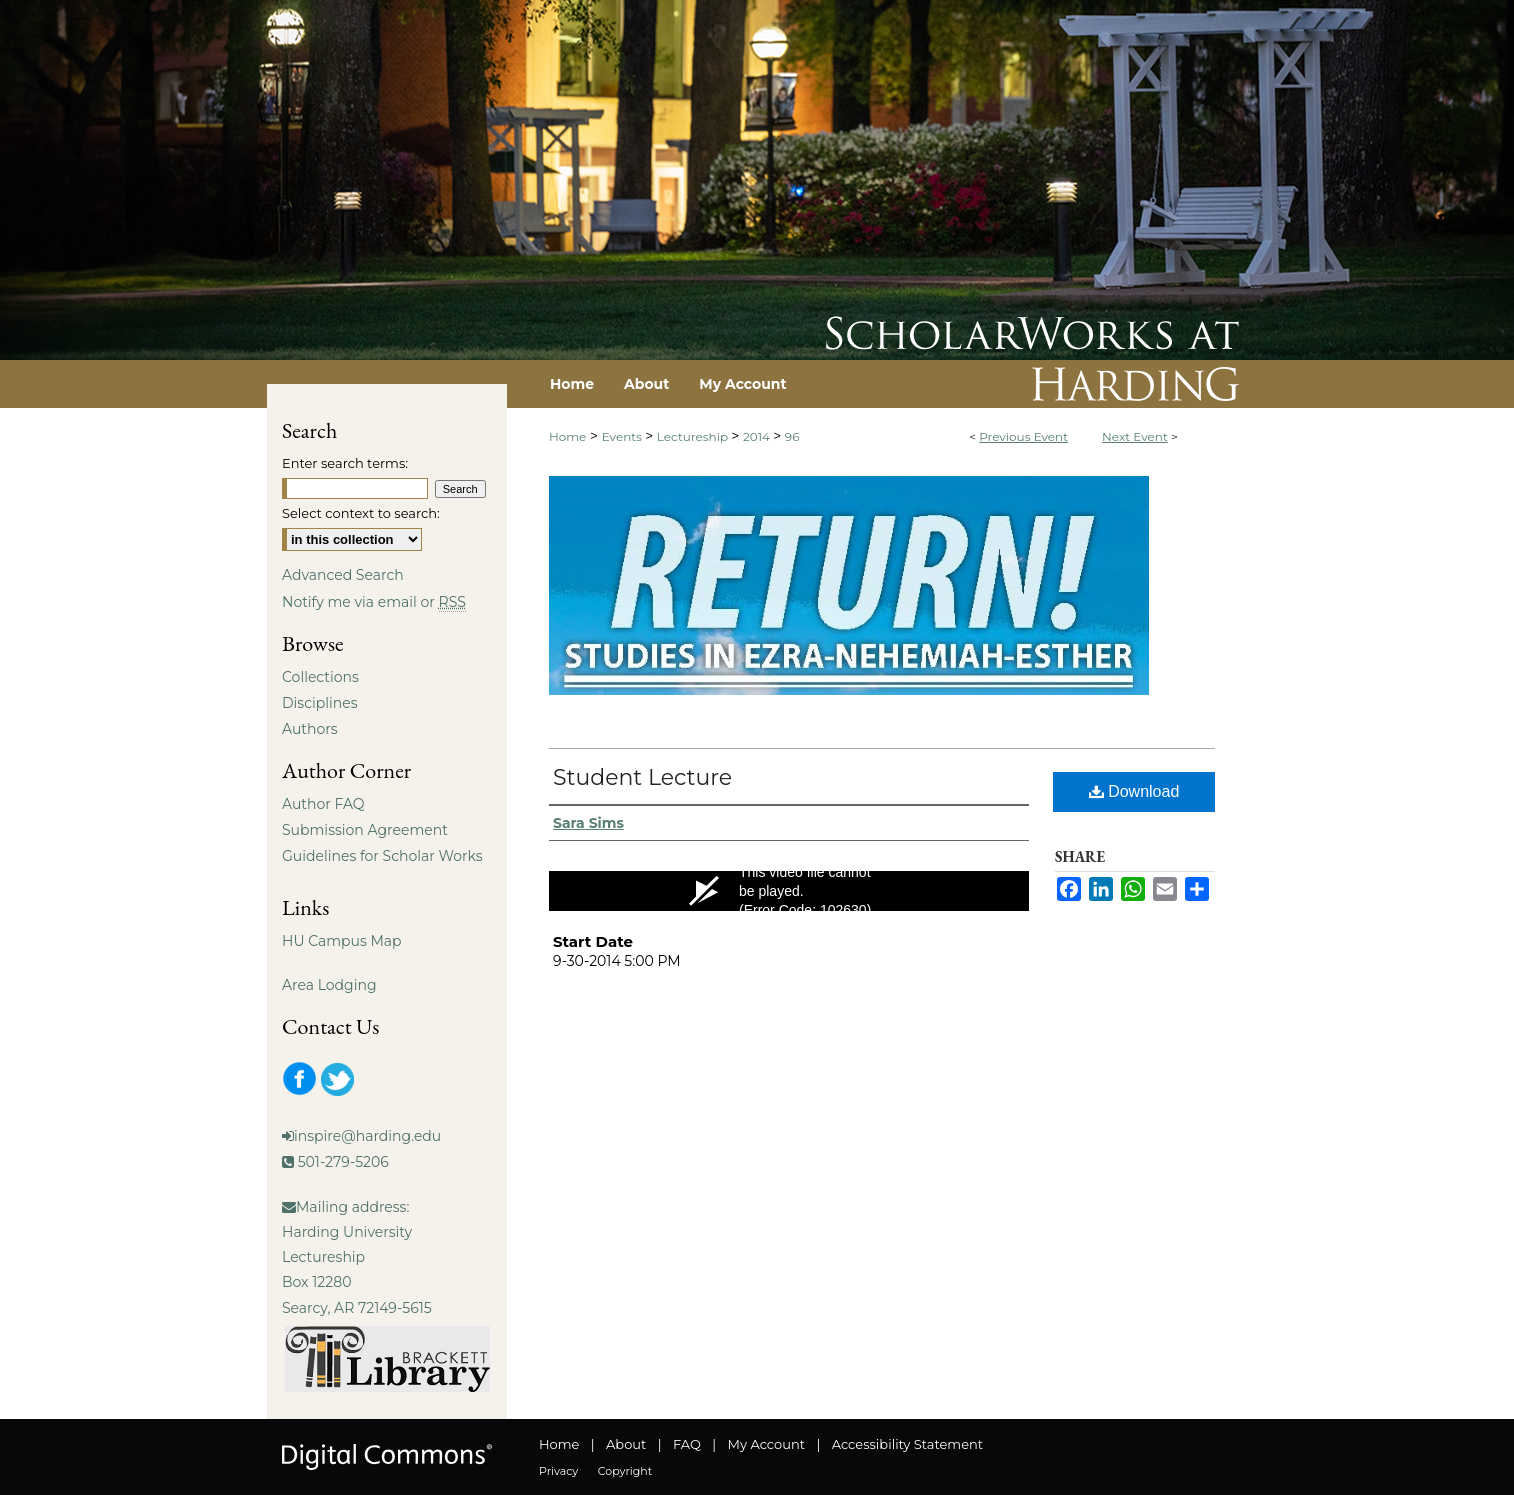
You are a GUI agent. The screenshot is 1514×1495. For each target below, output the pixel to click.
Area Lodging (329, 985)
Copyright (625, 1471)
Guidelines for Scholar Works (382, 856)
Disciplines (319, 703)
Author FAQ (323, 804)
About (626, 1444)
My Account (766, 1444)
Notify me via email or (374, 602)
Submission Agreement (365, 830)
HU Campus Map (342, 941)
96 (792, 436)
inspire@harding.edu (367, 1136)
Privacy (558, 1471)
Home (567, 436)
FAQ (687, 1444)
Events (623, 436)
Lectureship (694, 436)
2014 (758, 436)
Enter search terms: (345, 463)
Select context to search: (361, 513)
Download (1134, 791)
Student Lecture (642, 777)
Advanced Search (343, 575)
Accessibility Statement (907, 1444)
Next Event (1135, 436)
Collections (320, 677)
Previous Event (1023, 436)
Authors (310, 729)
